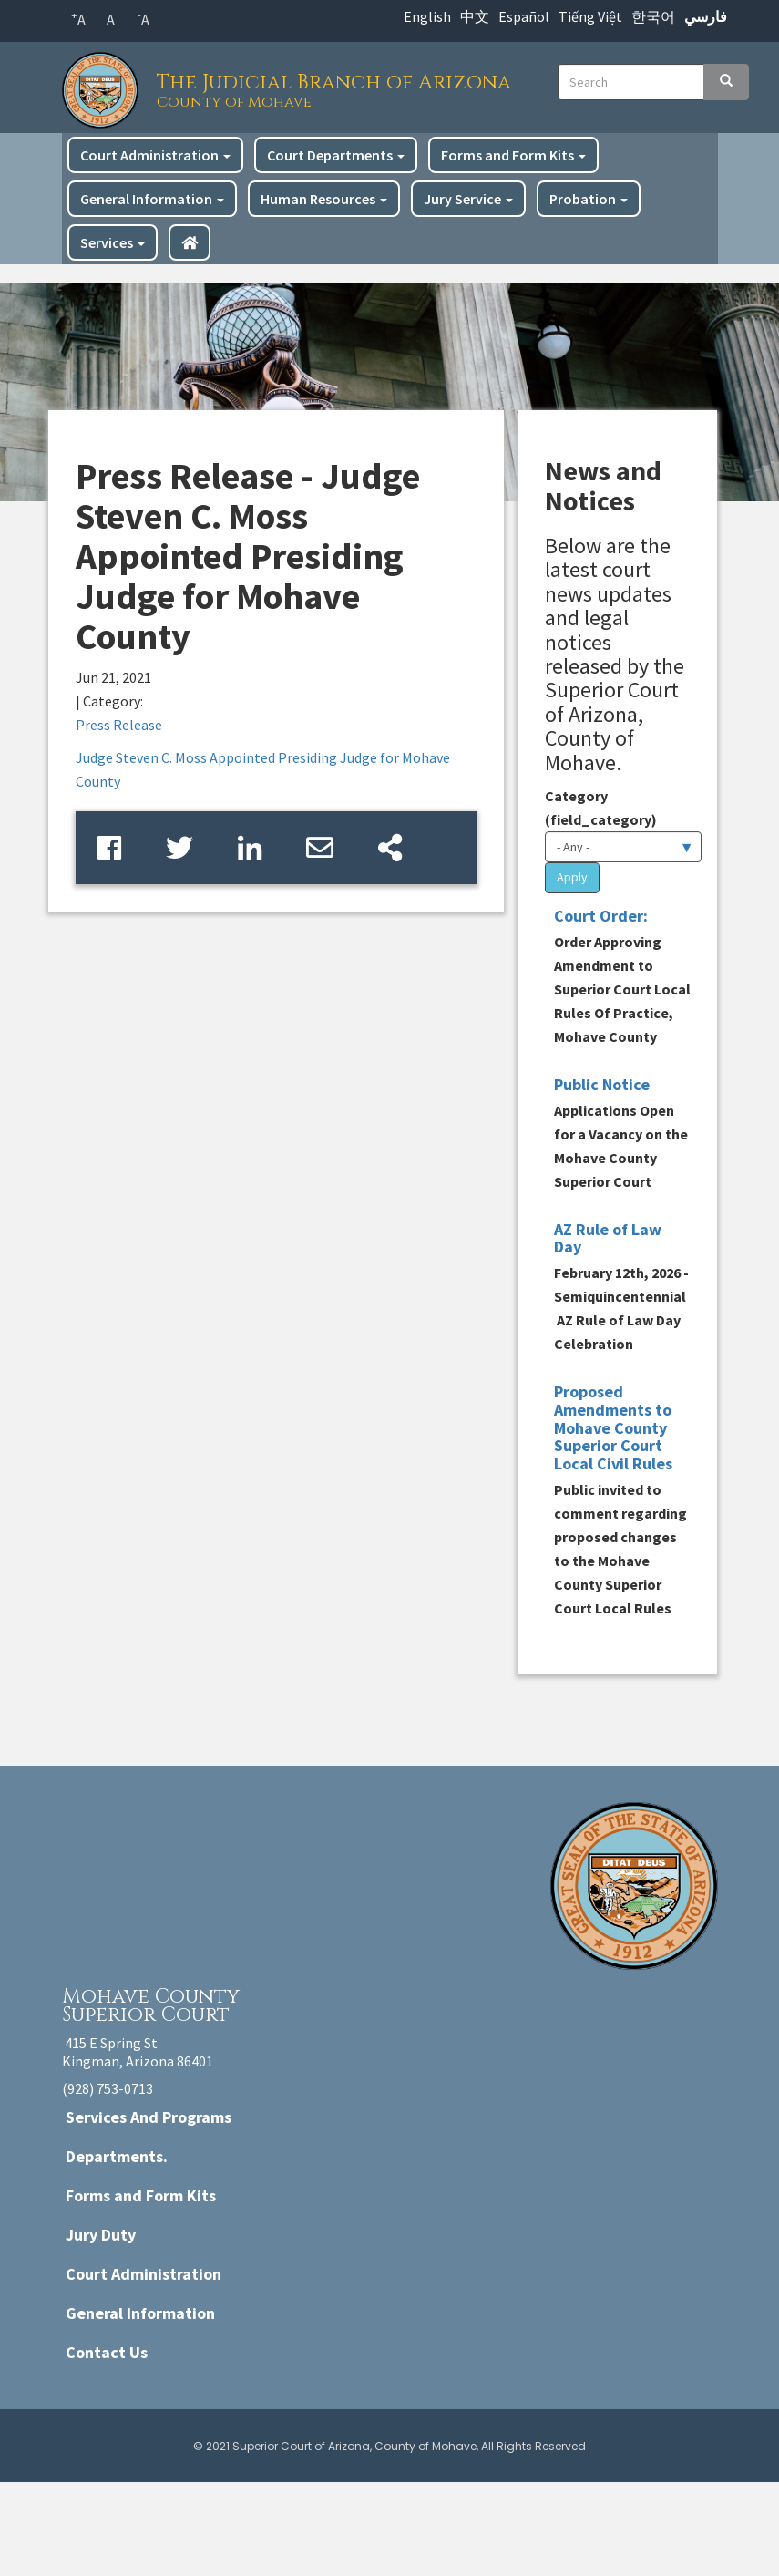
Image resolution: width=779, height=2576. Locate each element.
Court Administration (155, 155)
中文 (474, 16)
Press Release (119, 725)
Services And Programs (148, 2117)
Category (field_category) (601, 808)
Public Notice (602, 1084)
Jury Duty (101, 2234)
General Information (152, 199)
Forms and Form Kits (513, 155)
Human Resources (324, 199)
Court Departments (336, 155)
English (427, 16)
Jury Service (468, 199)
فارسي (705, 16)
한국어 (653, 16)
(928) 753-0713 (107, 2088)
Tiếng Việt (590, 16)
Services (112, 242)
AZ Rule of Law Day (607, 1238)
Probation (588, 199)
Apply (572, 877)
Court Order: (601, 915)
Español (523, 16)
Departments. (117, 2156)
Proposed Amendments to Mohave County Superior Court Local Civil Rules (613, 1427)
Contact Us (107, 2352)
